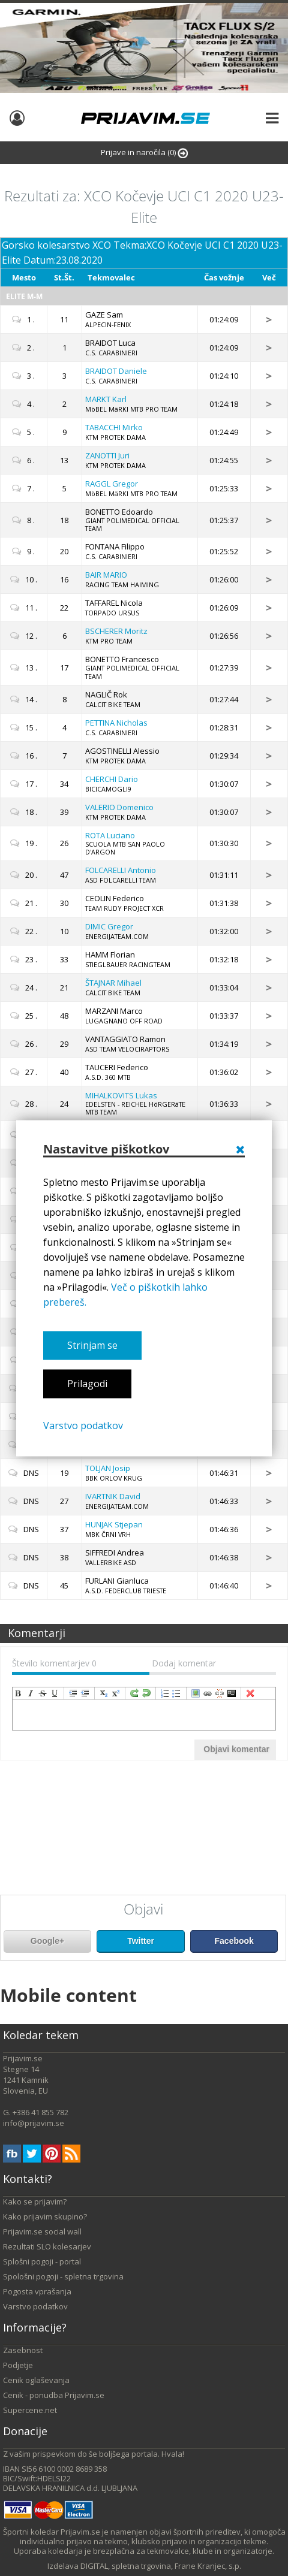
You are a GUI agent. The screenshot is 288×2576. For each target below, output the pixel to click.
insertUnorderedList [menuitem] (177, 1693)
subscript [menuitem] (104, 1693)
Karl (106, 399)
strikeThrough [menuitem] (43, 1693)
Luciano (110, 835)
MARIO (106, 574)
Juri (107, 455)
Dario (111, 779)
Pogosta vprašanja (37, 2291)
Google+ (47, 1941)
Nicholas (116, 722)
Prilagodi (87, 1384)
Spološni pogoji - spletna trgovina (63, 2276)
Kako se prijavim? (35, 2201)
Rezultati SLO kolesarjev (47, 2246)
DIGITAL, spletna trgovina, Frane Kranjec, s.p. (160, 2565)
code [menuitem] (232, 1693)
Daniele (116, 371)
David (112, 1496)
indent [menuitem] (73, 1693)
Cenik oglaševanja (36, 2380)
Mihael (113, 982)
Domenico (119, 807)
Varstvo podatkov (83, 1425)
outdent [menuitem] (85, 1693)
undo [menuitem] (146, 1693)
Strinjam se (92, 1345)
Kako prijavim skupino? (45, 2216)
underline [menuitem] (55, 1693)
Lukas (121, 1095)
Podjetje (18, 2365)
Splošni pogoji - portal (42, 2261)
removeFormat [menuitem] (250, 1693)
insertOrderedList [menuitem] (165, 1693)
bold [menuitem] (19, 1693)
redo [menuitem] (134, 1693)
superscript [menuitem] (116, 1693)
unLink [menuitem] (220, 1693)
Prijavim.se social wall (42, 2231)
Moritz (116, 631)
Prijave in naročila (144, 152)
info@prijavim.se (33, 2123)
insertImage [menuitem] (196, 1693)
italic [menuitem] (31, 1693)
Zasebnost (23, 2350)
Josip (107, 1468)
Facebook (234, 1941)
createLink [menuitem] (208, 1693)
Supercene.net (30, 2410)
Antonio (120, 870)
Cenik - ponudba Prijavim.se (53, 2395)
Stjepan (114, 1524)
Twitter (140, 1941)
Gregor (111, 483)
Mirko (114, 427)
